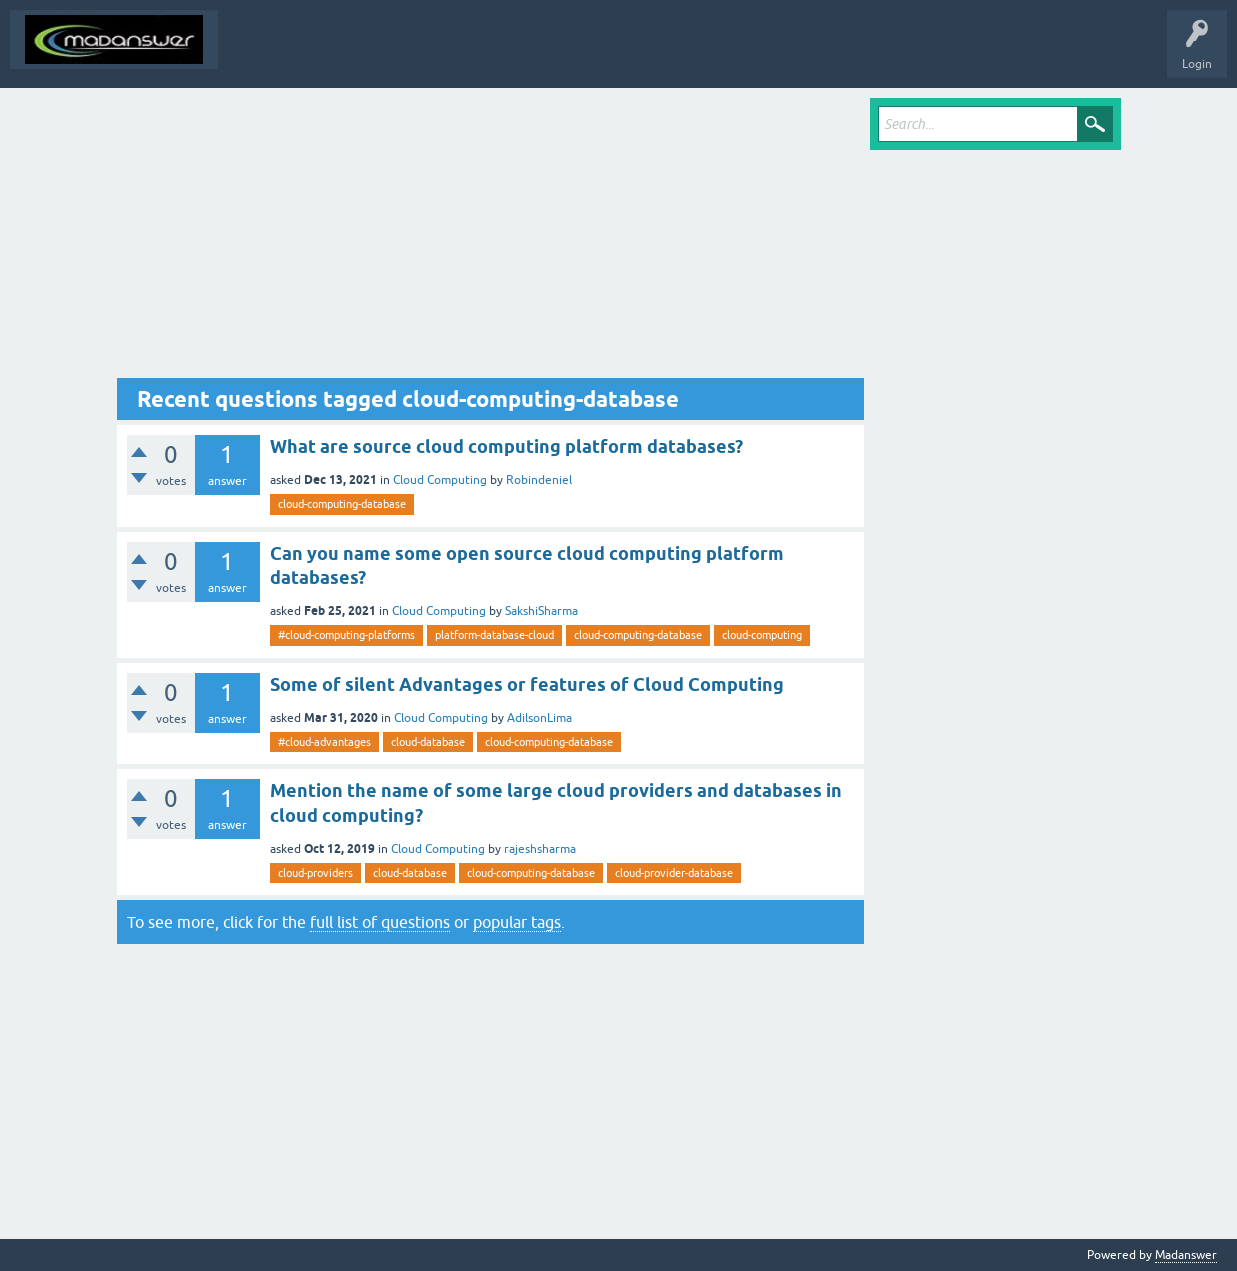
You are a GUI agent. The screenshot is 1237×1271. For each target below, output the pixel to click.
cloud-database (428, 742)
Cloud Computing (440, 480)
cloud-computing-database (342, 504)
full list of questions (380, 922)
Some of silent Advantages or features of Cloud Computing (527, 684)
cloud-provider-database (674, 873)
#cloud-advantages (324, 742)
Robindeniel (539, 480)
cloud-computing (762, 635)
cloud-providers (315, 873)
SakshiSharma (541, 611)
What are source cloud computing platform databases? (506, 446)
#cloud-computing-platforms (346, 635)
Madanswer (1186, 1255)
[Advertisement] (491, 238)
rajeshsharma (540, 849)
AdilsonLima (539, 718)
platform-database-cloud (494, 635)
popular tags (517, 922)
